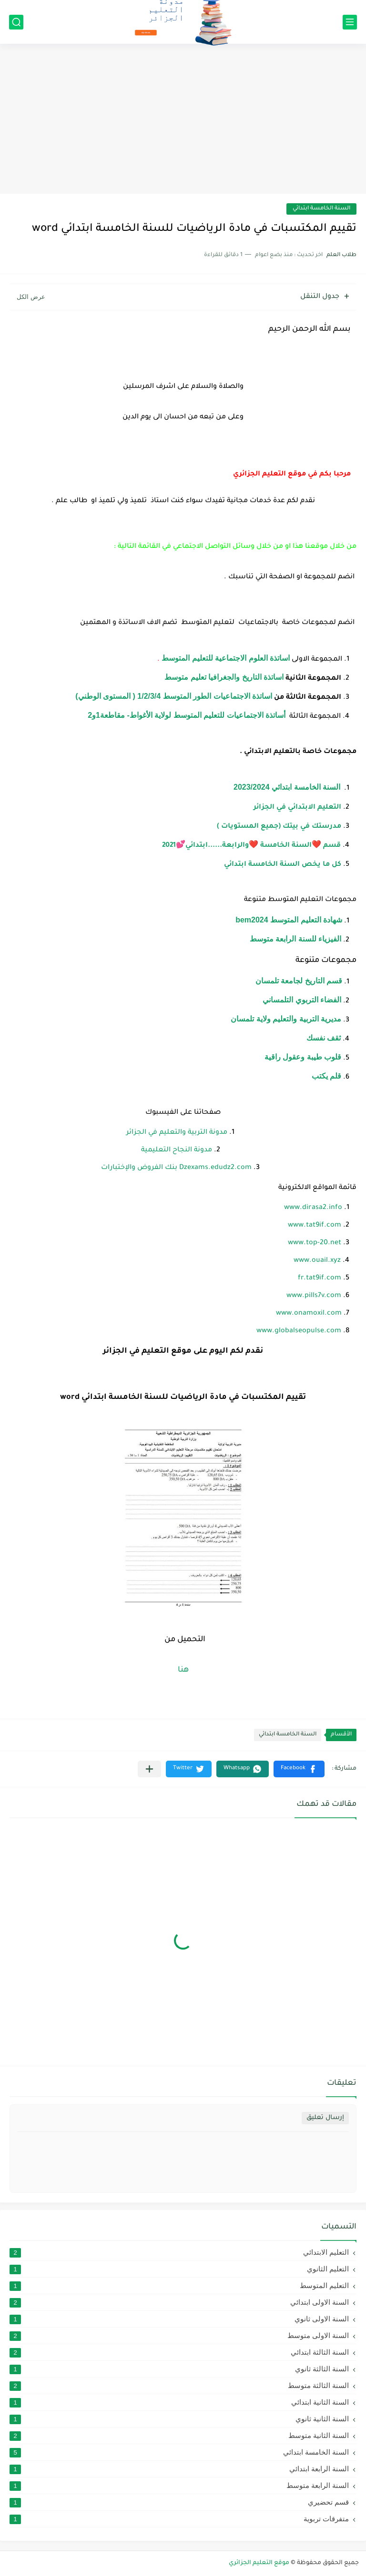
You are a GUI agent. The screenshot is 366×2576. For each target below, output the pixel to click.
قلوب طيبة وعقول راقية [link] (302, 1057)
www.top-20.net (314, 1243)
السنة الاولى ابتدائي (179, 2302)
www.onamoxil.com (309, 1314)
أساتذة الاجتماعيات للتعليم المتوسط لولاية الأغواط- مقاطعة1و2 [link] (186, 715)
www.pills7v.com (313, 1296)
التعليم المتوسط (179, 2285)
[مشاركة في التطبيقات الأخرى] (149, 1769)
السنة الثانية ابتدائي (179, 2402)
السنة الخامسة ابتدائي (321, 209)
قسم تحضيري (179, 2502)
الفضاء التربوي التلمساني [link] (302, 1000)
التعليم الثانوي (179, 2269)
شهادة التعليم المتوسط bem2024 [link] (288, 920)
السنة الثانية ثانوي (179, 2419)
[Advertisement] (183, 120)
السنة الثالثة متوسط (179, 2385)
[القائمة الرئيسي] (350, 22)
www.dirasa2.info (313, 1208)
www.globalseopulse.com (298, 1331)
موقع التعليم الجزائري (259, 2563)
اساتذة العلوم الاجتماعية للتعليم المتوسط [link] (226, 658)
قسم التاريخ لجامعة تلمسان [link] (298, 981)
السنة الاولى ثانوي (179, 2319)
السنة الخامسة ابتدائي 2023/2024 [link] (287, 787)
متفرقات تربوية (179, 2519)
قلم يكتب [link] (326, 1076)
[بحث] (16, 22)
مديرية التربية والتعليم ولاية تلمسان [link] (286, 1019)
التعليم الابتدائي (179, 2252)
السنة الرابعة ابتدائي (179, 2469)
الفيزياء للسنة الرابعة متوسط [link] (295, 939)
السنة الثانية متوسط (179, 2435)
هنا (183, 1670)
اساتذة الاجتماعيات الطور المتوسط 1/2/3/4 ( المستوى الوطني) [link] (173, 696)
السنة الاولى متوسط (179, 2335)
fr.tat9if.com (319, 1278)
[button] (299, 1769)
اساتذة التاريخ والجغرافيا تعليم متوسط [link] (224, 677)
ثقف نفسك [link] (323, 1038)
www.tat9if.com (314, 1225)
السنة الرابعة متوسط (179, 2485)
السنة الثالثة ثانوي (179, 2369)
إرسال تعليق (325, 2117)
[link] (297, 806)
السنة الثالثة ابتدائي (179, 2352)
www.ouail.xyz (317, 1261)
